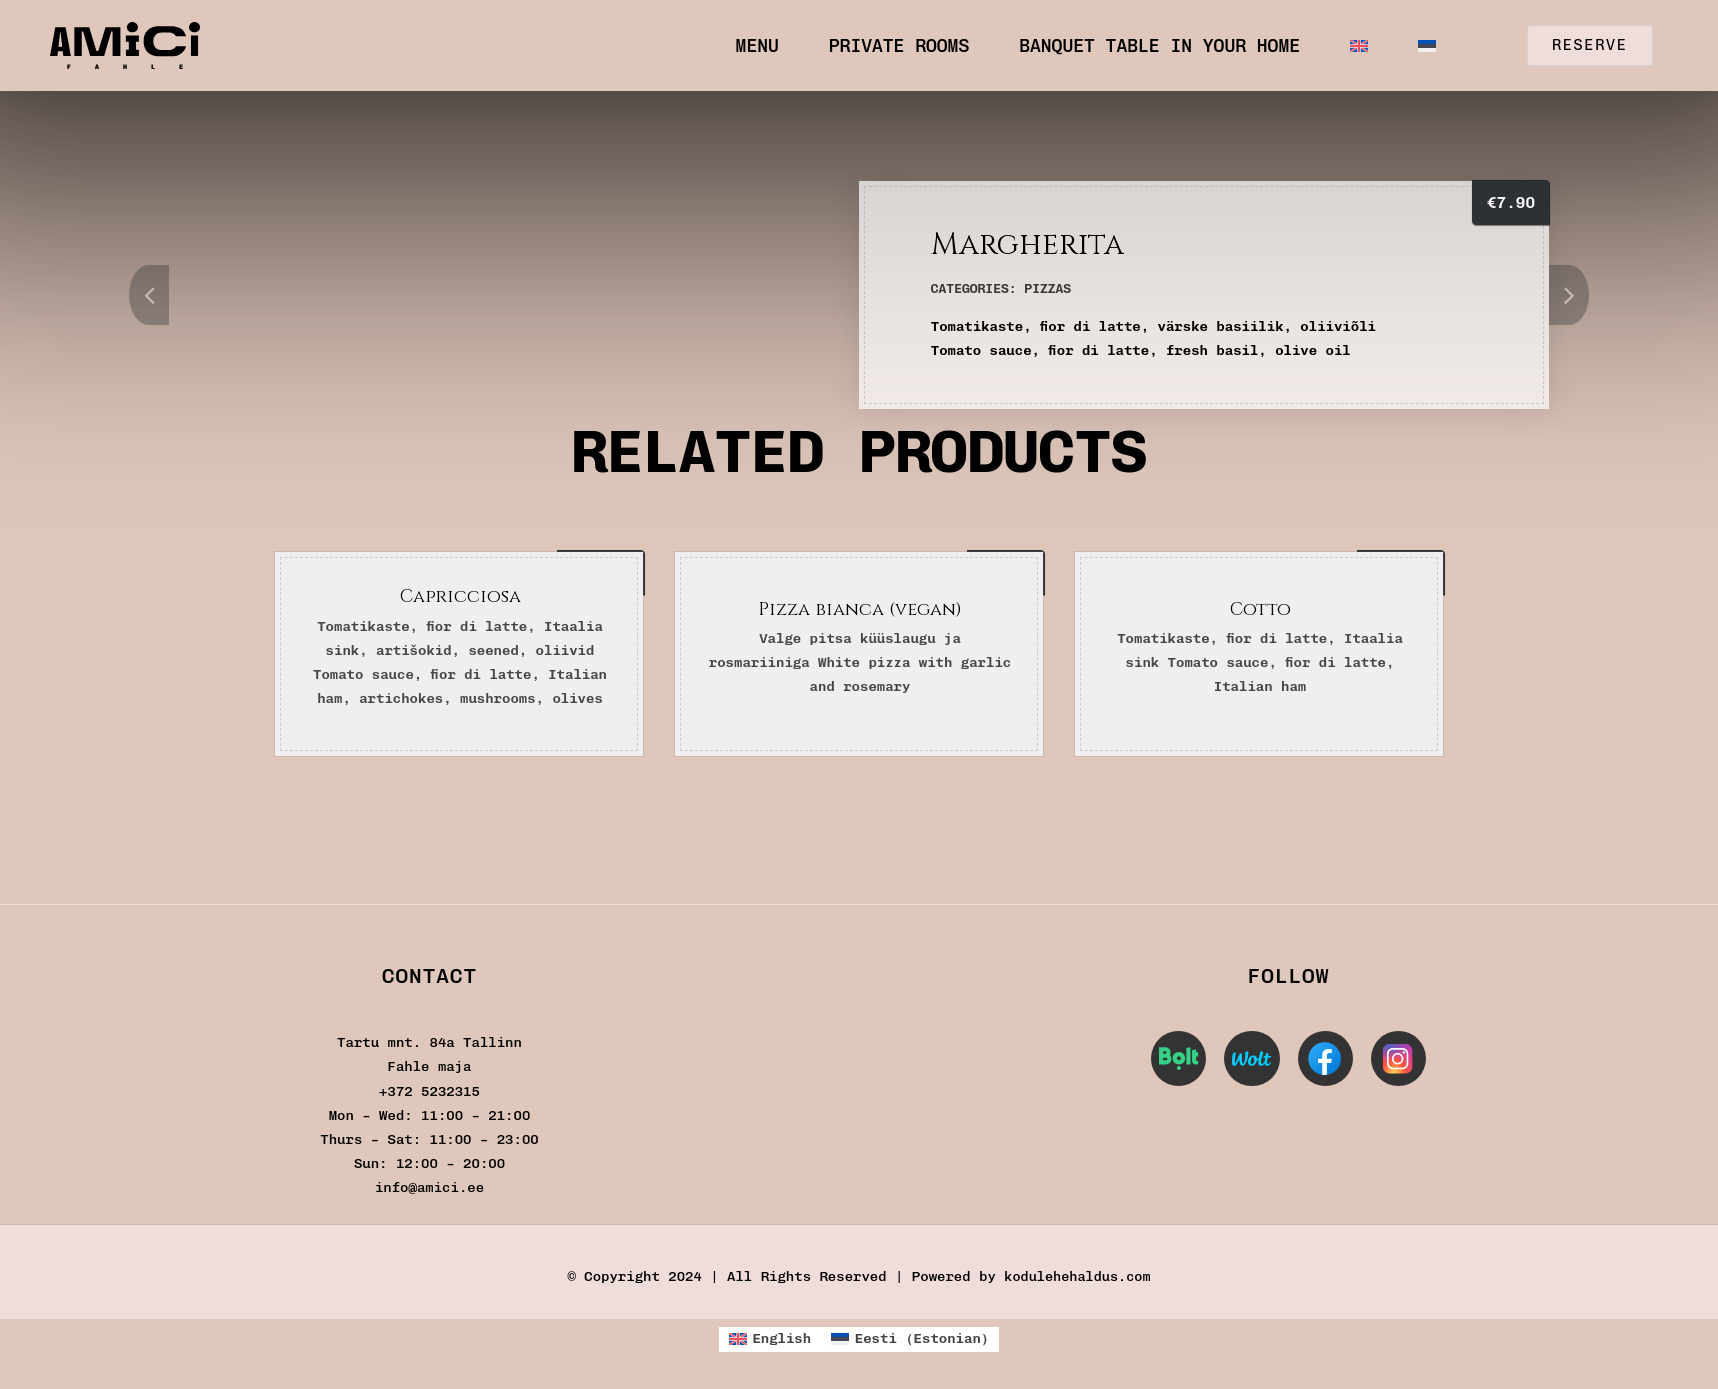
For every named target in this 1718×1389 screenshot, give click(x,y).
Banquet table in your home (1159, 46)
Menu (757, 46)
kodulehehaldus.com (1077, 1275)
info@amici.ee (429, 1187)
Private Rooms (899, 46)
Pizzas (1047, 288)
